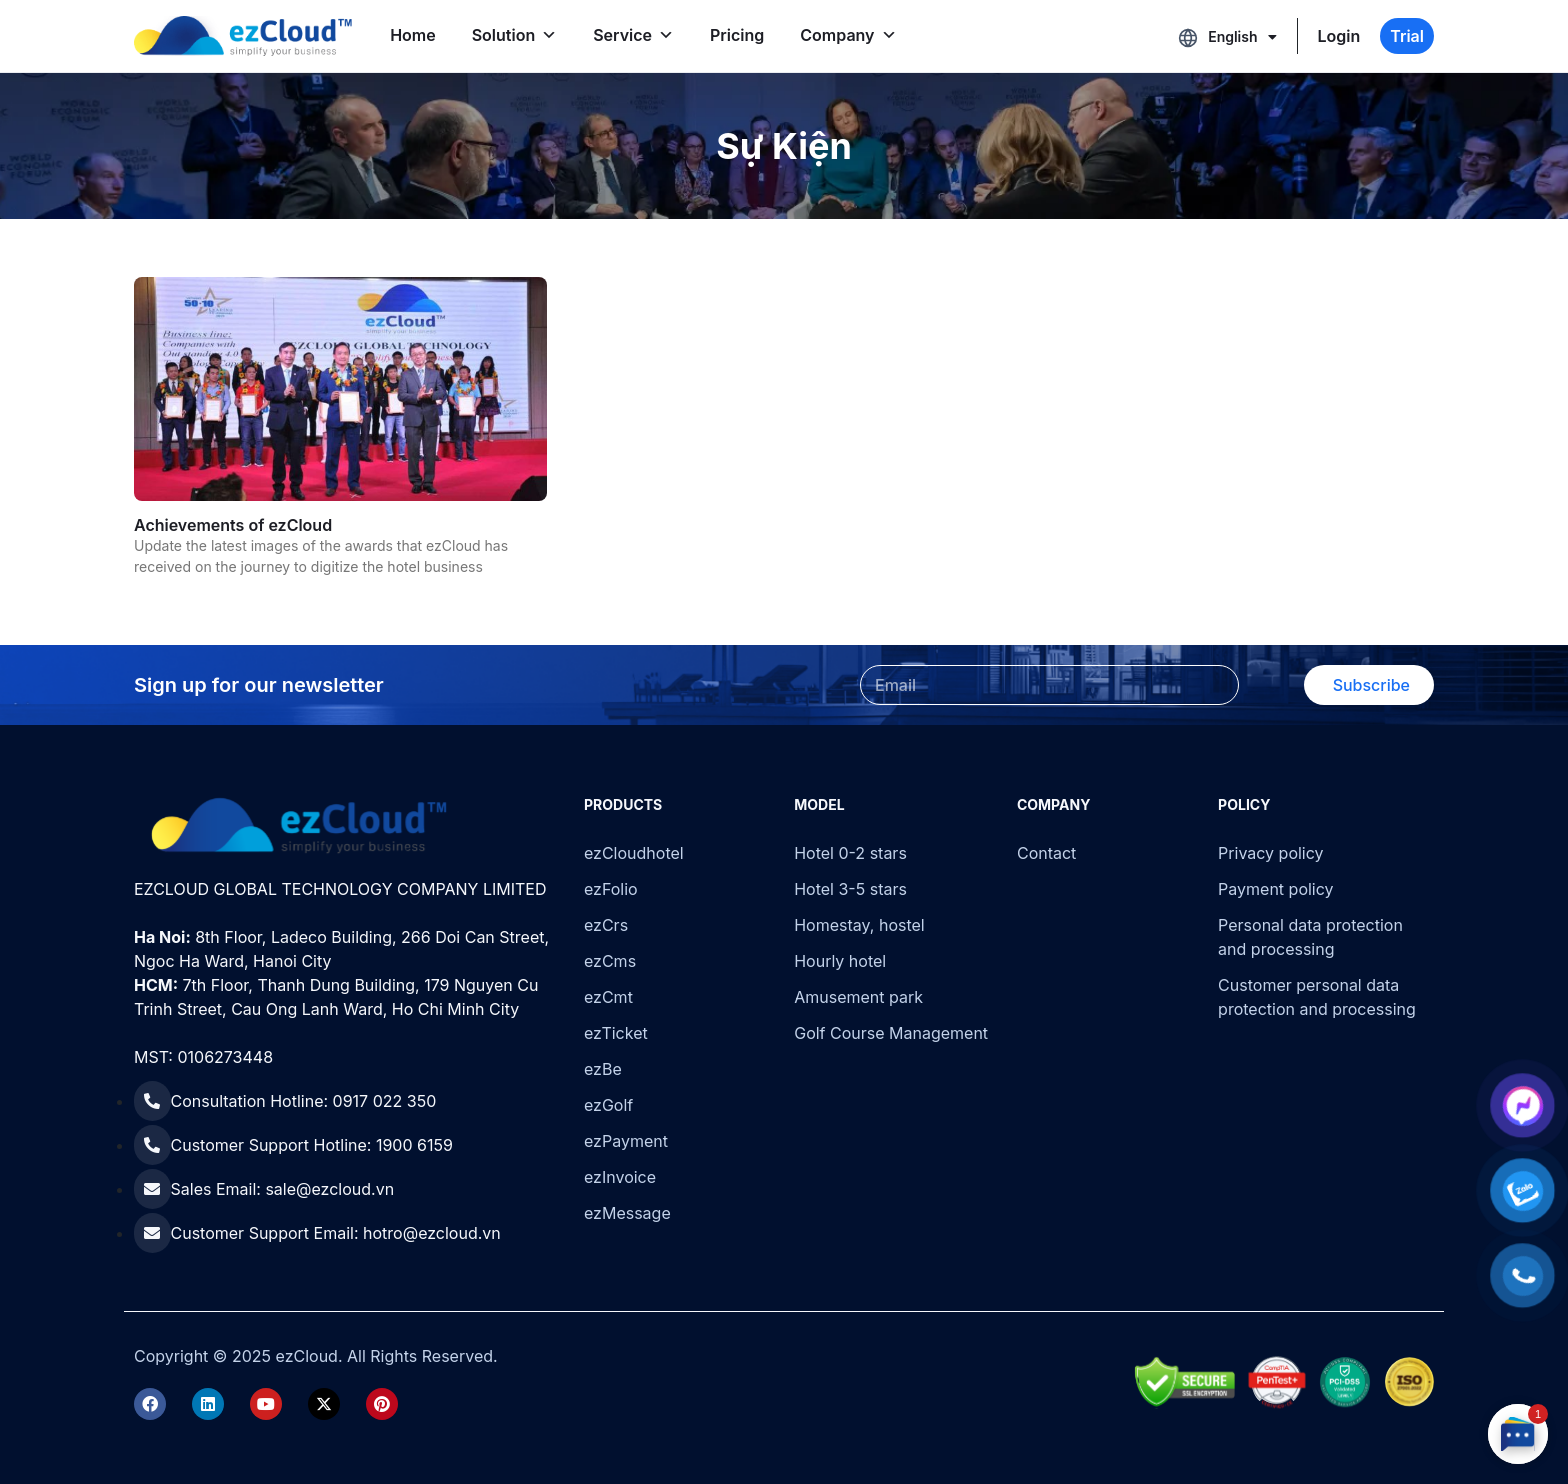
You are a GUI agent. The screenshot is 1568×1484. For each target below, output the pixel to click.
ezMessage (627, 1213)
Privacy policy (1270, 853)
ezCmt (608, 997)
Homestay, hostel (859, 925)
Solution (515, 35)
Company (848, 35)
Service (633, 35)
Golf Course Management (891, 1033)
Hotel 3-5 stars (850, 889)
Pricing (737, 35)
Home (413, 35)
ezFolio (611, 889)
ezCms (610, 961)
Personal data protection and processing (1310, 937)
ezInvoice (620, 1177)
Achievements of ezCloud (233, 525)
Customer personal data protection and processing (1317, 997)
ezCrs (606, 925)
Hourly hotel (840, 961)
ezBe (603, 1069)
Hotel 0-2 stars (850, 853)
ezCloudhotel (634, 853)
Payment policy (1275, 889)
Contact (1046, 853)
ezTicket (616, 1033)
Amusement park (858, 997)
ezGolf (608, 1105)
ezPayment (626, 1141)
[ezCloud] (243, 36)
